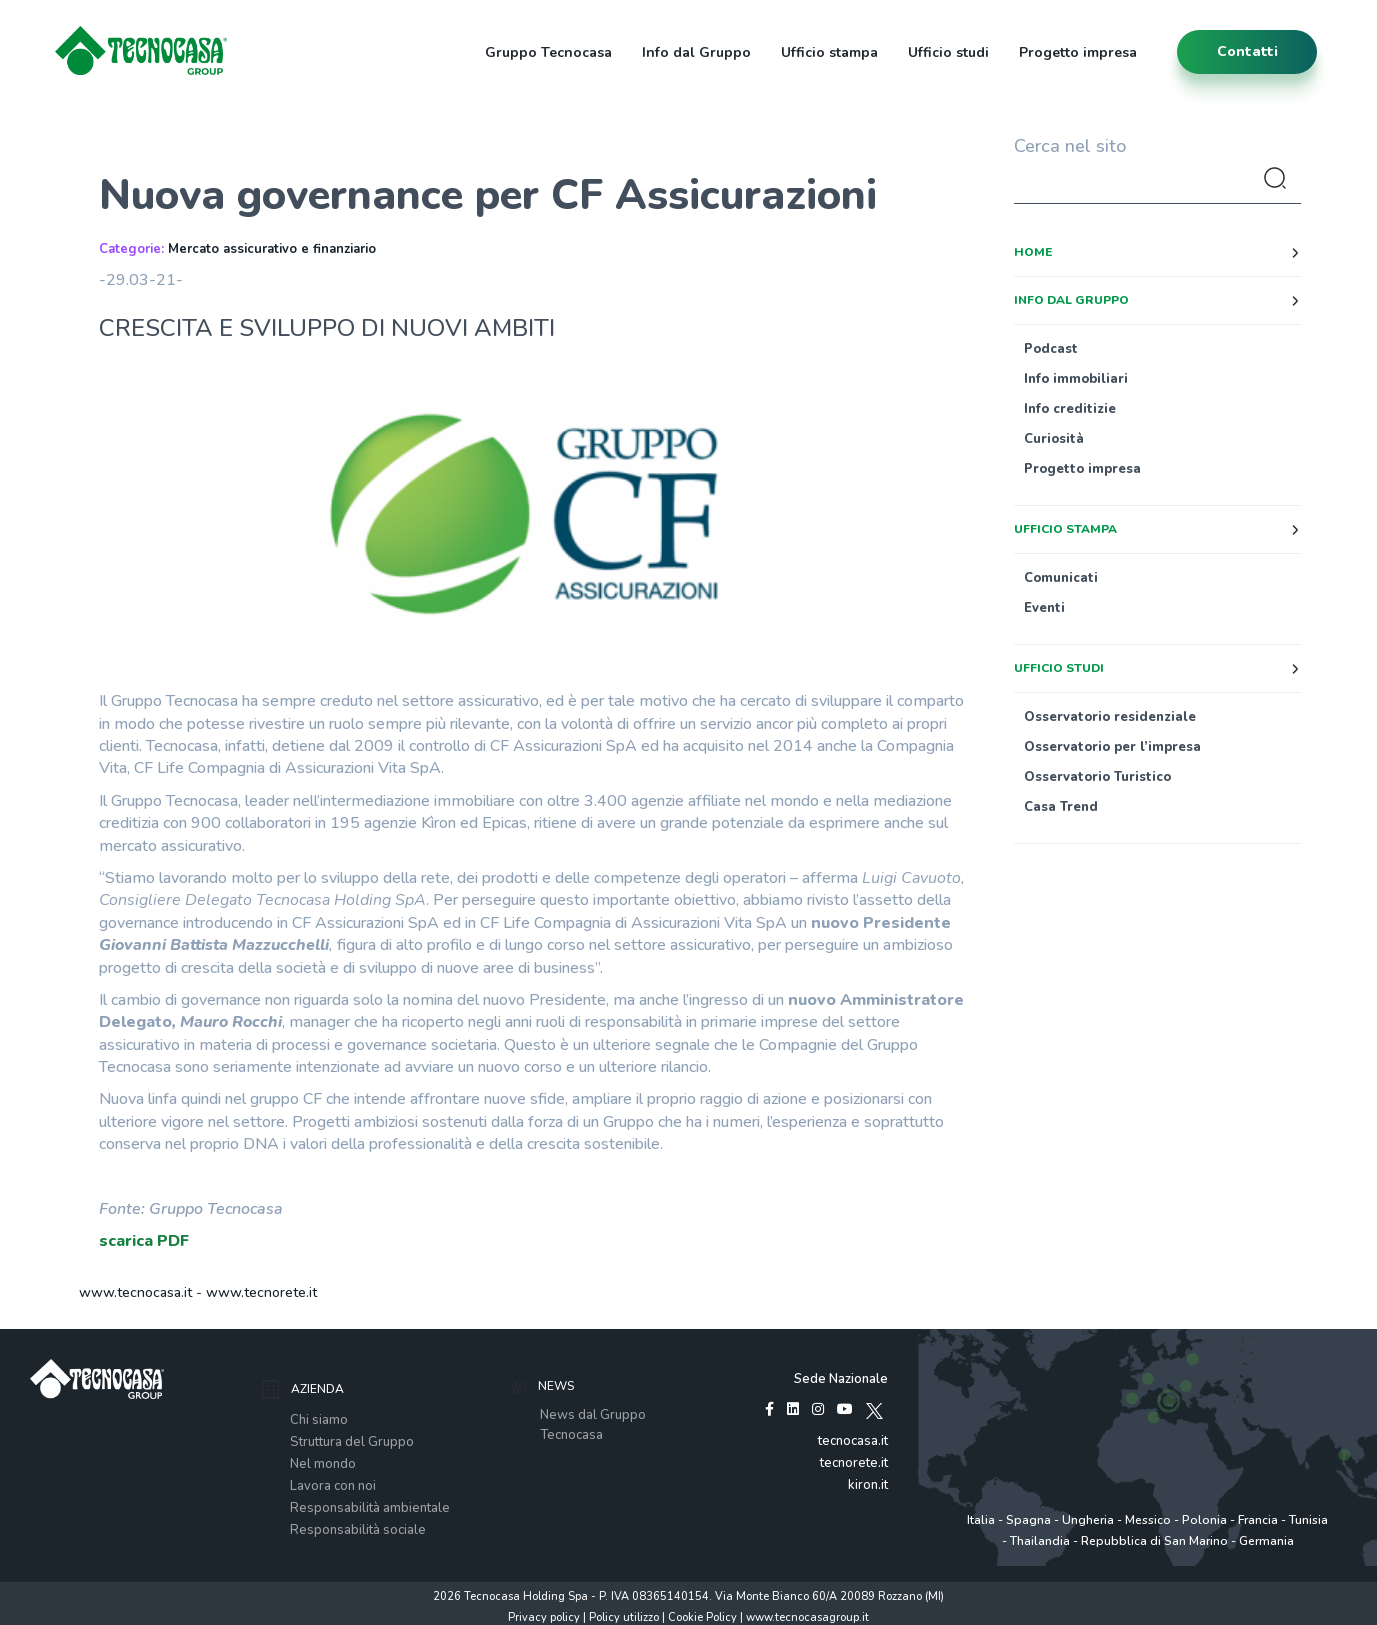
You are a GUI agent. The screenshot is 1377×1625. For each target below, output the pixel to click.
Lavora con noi (333, 1486)
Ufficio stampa (829, 52)
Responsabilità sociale (358, 1530)
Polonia (1204, 1520)
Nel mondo (323, 1464)
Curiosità (1054, 439)
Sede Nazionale (841, 1379)
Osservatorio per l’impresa (1112, 747)
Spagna (1028, 1520)
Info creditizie (1070, 409)
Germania (1266, 1541)
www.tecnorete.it (261, 1292)
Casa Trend (1061, 807)
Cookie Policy (702, 1617)
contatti (1247, 51)
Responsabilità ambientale (370, 1508)
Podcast (1051, 349)
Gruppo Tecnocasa (548, 52)
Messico (1148, 1520)
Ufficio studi (948, 52)
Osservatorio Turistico (1097, 777)
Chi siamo (319, 1420)
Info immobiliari (1076, 379)
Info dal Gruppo (696, 52)
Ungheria (1088, 1520)
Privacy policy (544, 1617)
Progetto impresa (1078, 52)
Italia (981, 1520)
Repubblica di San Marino (1154, 1541)
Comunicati (1061, 578)
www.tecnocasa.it (135, 1292)
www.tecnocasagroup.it (807, 1617)
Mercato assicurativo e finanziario (272, 249)
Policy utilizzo (624, 1617)
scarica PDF (144, 1241)
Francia (1258, 1520)
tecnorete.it (854, 1463)
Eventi (1044, 608)
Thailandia (1040, 1541)
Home (1033, 252)
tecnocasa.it (853, 1441)
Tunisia (1308, 1520)
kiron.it (868, 1485)
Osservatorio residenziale (1110, 717)
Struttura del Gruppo (352, 1442)
